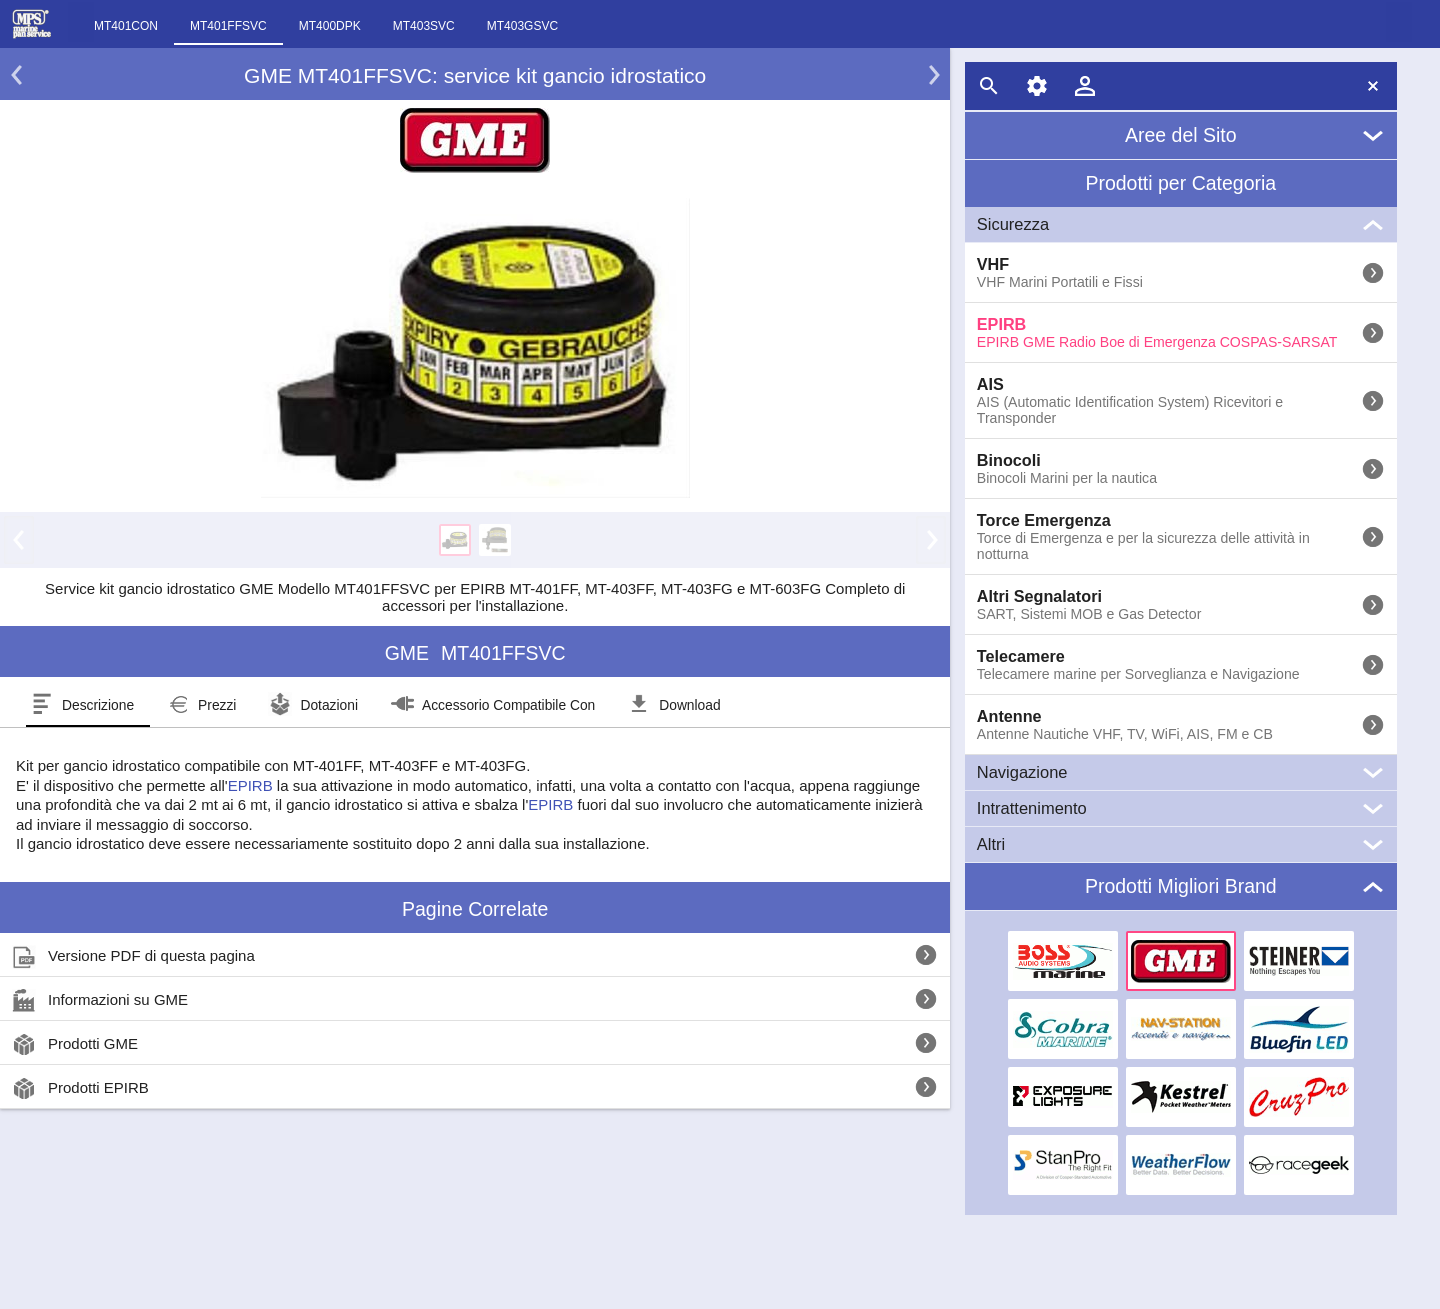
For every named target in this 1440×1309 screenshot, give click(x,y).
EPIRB (250, 785)
